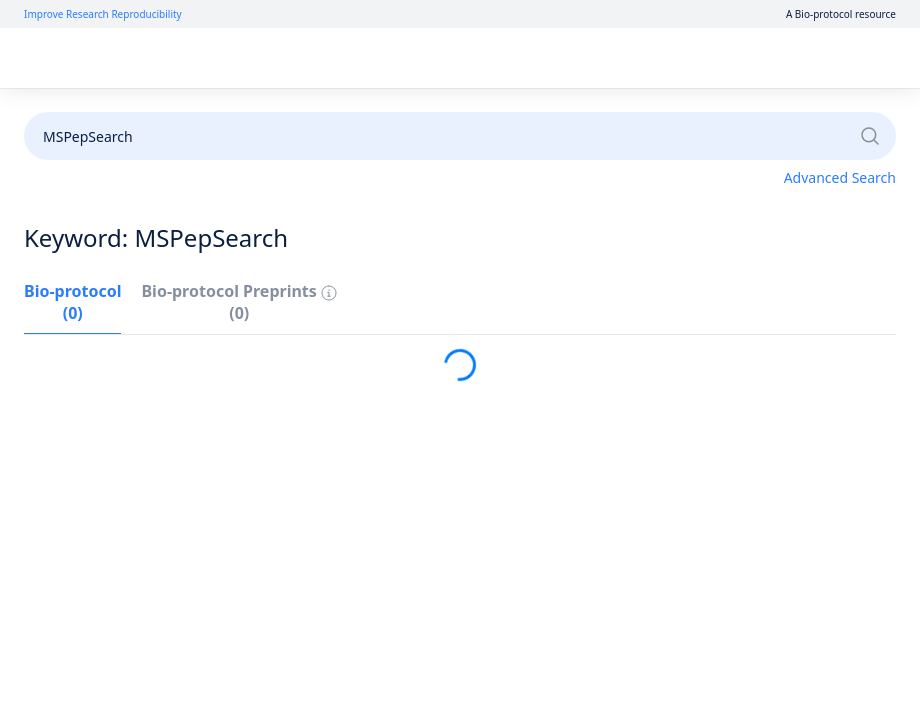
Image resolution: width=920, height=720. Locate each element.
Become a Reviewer (591, 112)
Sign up (769, 58)
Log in (698, 58)
